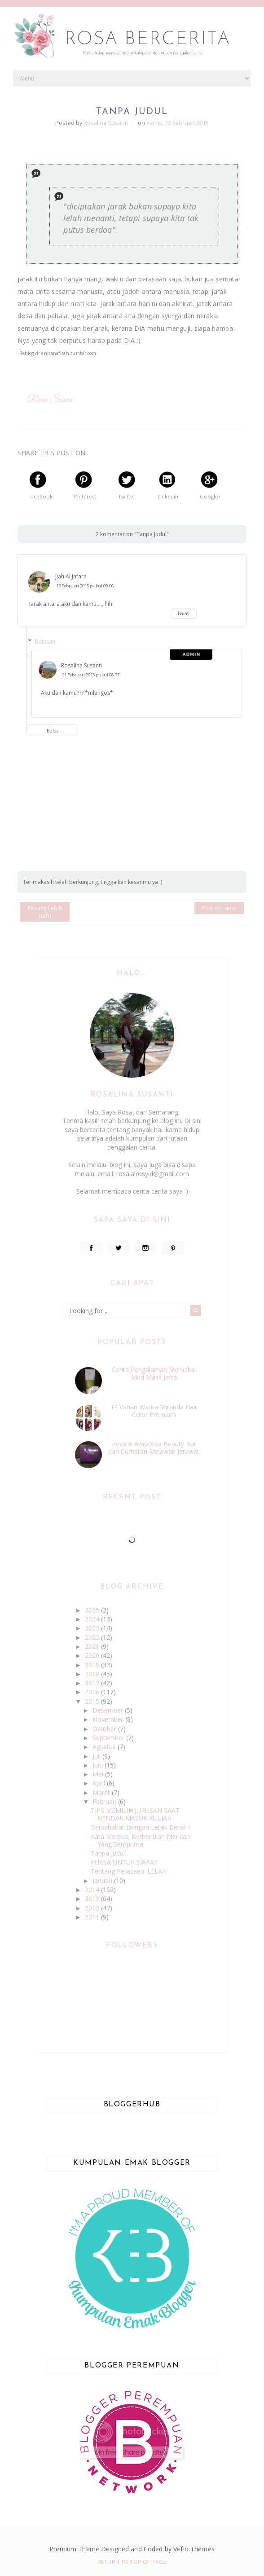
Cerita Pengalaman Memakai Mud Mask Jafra (154, 1373)
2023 (93, 1628)
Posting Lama (219, 908)
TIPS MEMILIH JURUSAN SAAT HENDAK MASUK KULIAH (135, 1814)
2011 (93, 1917)
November (108, 1719)
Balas (183, 613)
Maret (102, 1792)
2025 (93, 1610)
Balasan (45, 641)
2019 (93, 1665)
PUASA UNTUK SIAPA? (124, 1862)
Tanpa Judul (108, 1853)
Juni (98, 1765)
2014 (93, 1889)
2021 (93, 1646)
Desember (108, 1710)
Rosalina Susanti (81, 665)
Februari (105, 1801)
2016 (93, 1692)
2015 (93, 1701)
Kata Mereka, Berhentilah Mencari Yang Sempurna (140, 1840)
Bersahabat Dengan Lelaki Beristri (140, 1827)
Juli (97, 1756)
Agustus (105, 1746)
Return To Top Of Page (132, 2562)
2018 (93, 1674)
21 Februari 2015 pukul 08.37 (90, 675)
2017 (93, 1683)
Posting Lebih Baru (45, 911)
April (99, 1783)
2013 (93, 1898)
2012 (93, 1908)
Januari (103, 1880)
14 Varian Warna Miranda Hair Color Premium (153, 1411)
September (109, 1737)
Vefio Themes (194, 2549)
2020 (93, 1655)
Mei (98, 1774)
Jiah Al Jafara (71, 576)
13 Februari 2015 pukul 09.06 (85, 586)
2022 (93, 1637)
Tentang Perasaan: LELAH (129, 1871)
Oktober (105, 1728)
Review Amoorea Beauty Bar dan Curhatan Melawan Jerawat (153, 1447)
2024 (93, 1619)
